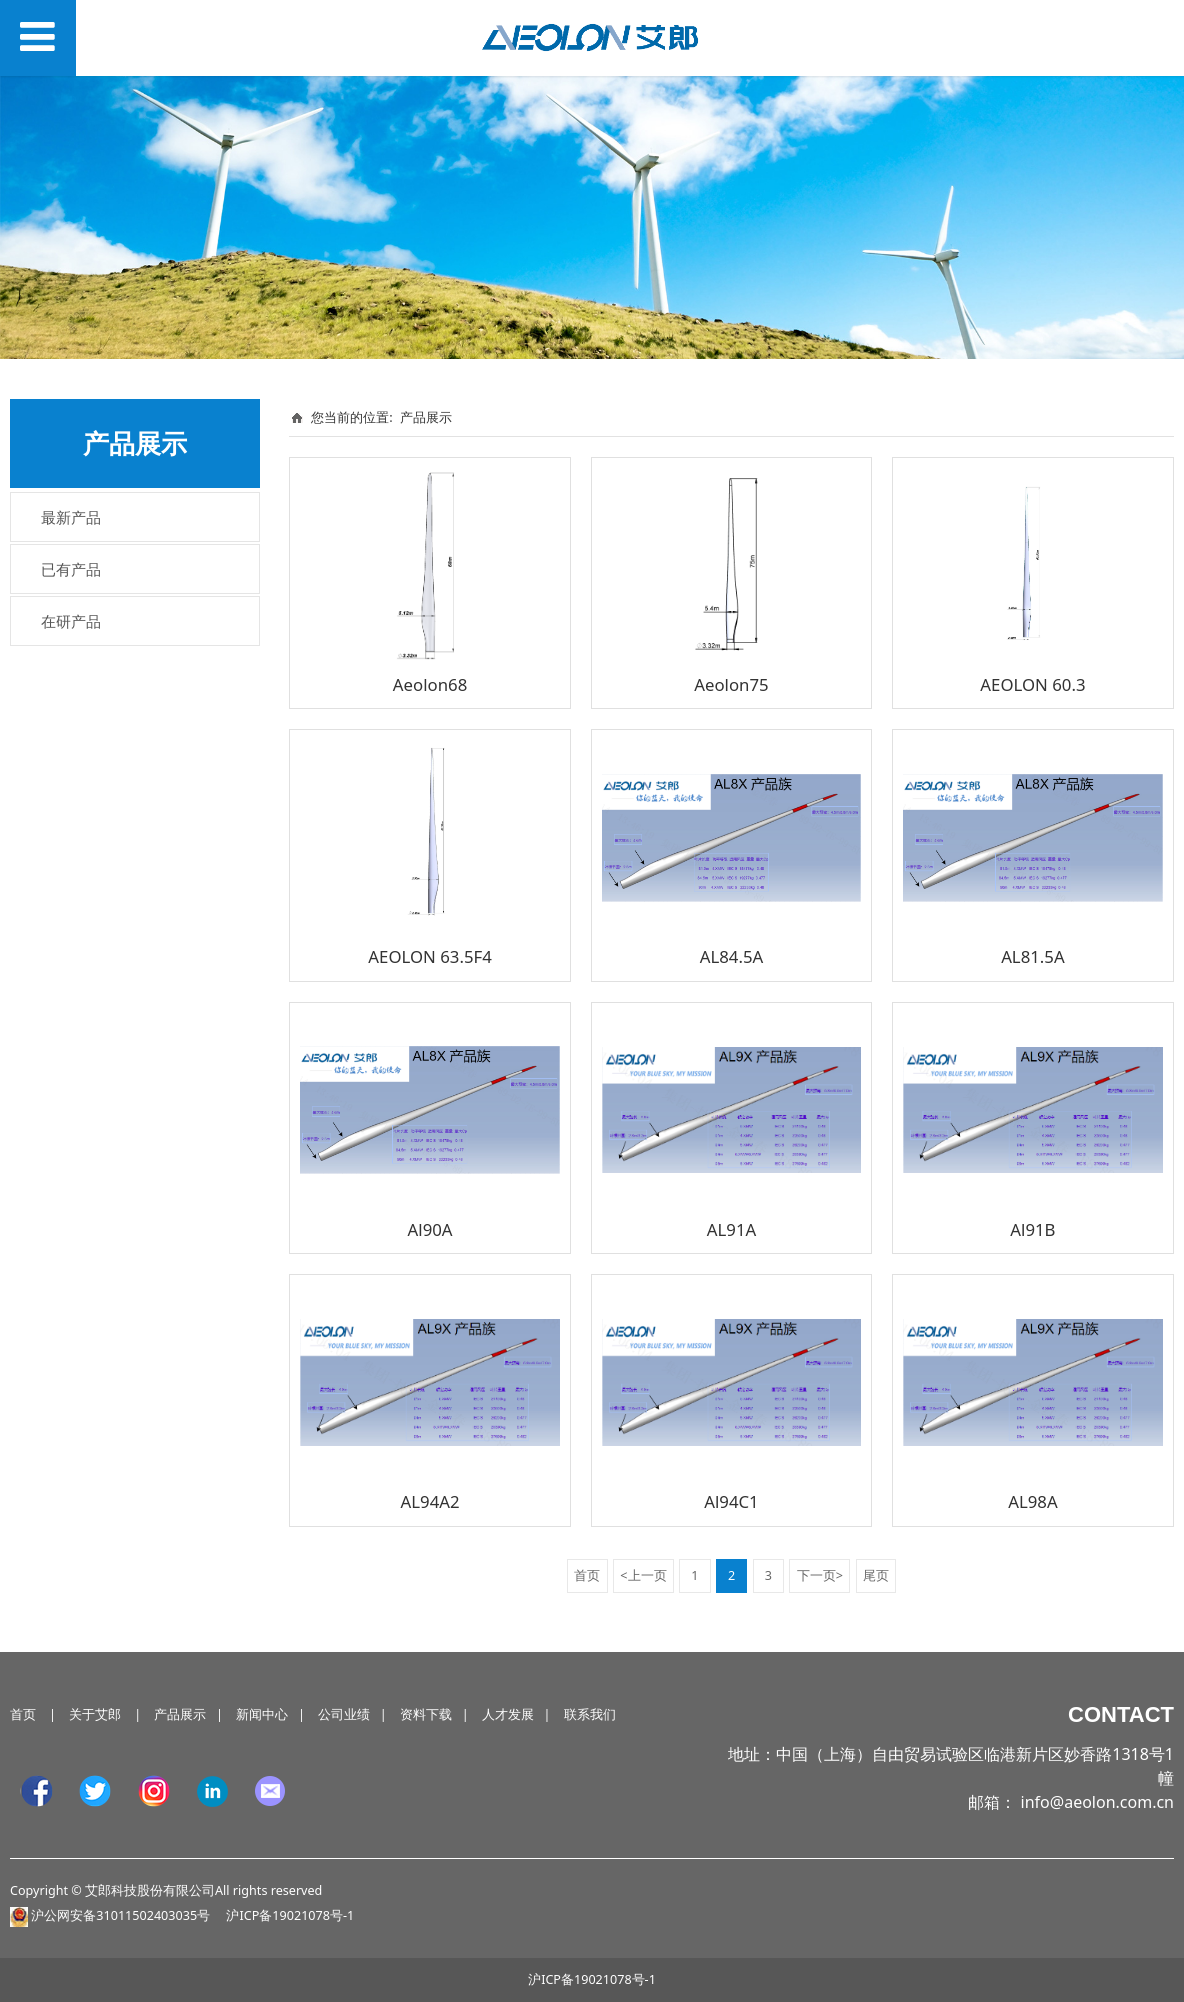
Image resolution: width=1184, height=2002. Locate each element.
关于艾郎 (95, 1714)
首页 (23, 1714)
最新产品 (71, 517)
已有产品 (71, 569)
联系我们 (590, 1714)
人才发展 (508, 1714)
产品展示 (426, 417)
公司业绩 (344, 1714)
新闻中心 (262, 1714)
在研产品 (71, 621)
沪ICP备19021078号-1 (592, 1979)
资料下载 (426, 1714)
